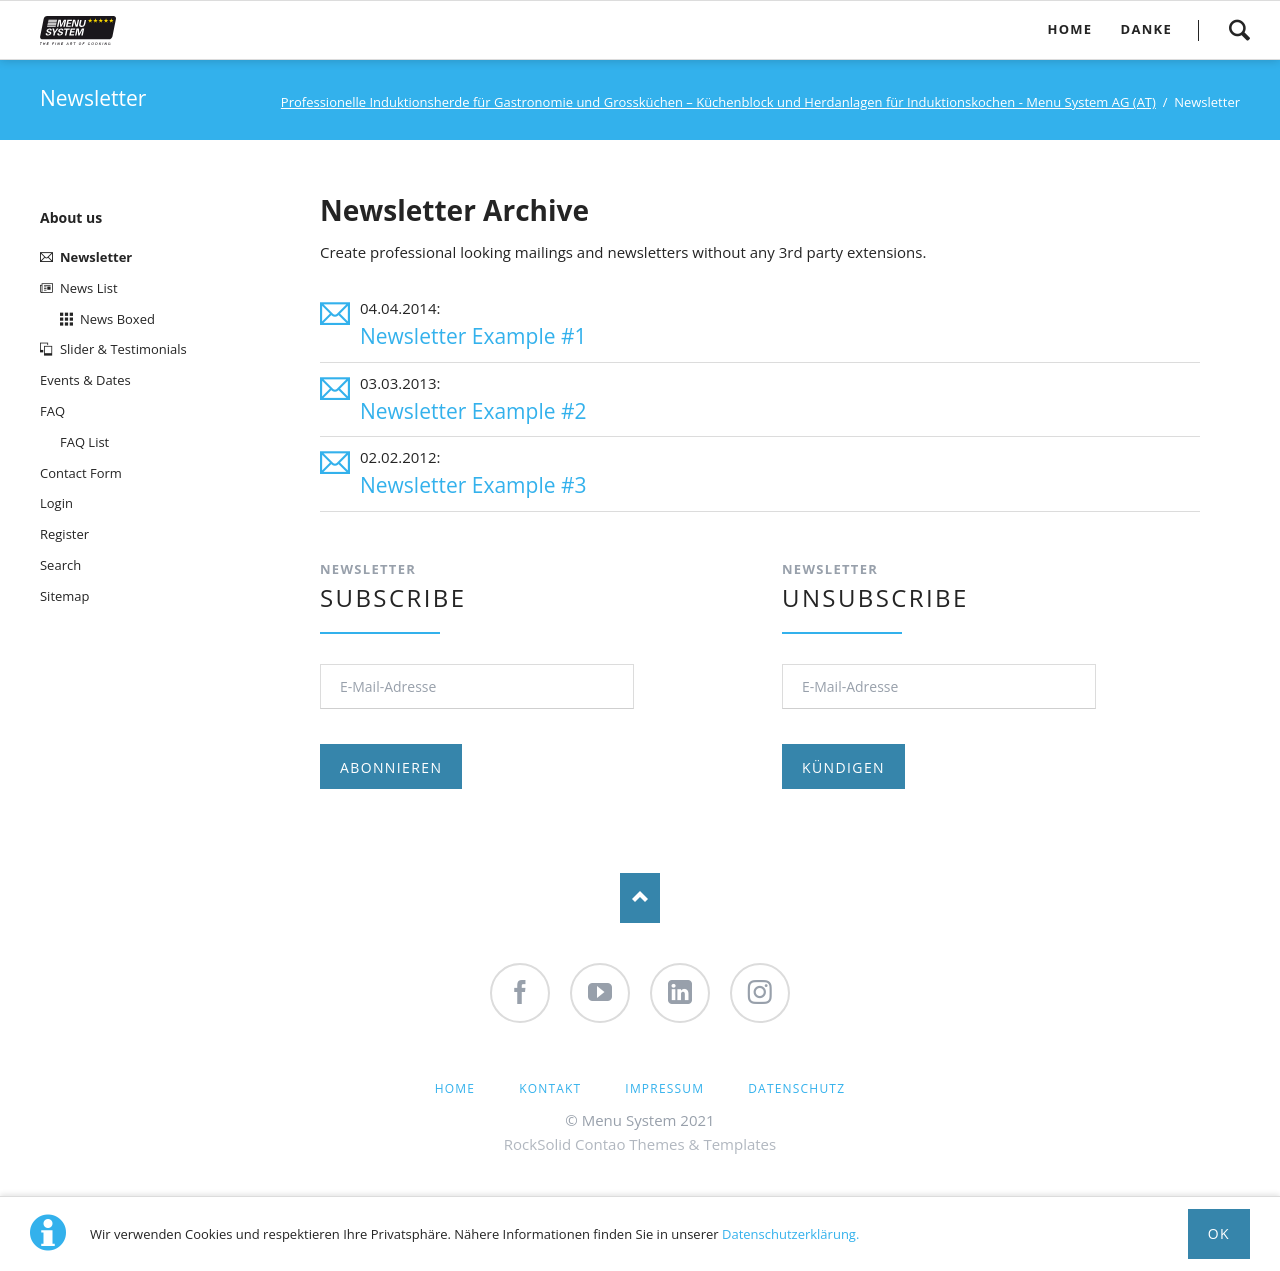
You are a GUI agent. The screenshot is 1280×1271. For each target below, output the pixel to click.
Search (1239, 30)
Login (56, 503)
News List (89, 288)
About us (71, 217)
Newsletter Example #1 (473, 336)
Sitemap (65, 596)
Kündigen (843, 767)
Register (64, 534)
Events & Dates (85, 380)
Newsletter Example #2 (473, 411)
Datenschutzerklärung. (790, 1234)
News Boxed (117, 319)
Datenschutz (796, 1088)
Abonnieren (391, 767)
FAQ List (84, 442)
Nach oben (640, 898)
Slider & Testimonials (123, 349)
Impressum (664, 1088)
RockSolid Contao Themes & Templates (640, 1144)
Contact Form (81, 473)
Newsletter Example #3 (473, 485)
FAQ (52, 411)
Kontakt (550, 1088)
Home (455, 1088)
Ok (1219, 1233)
